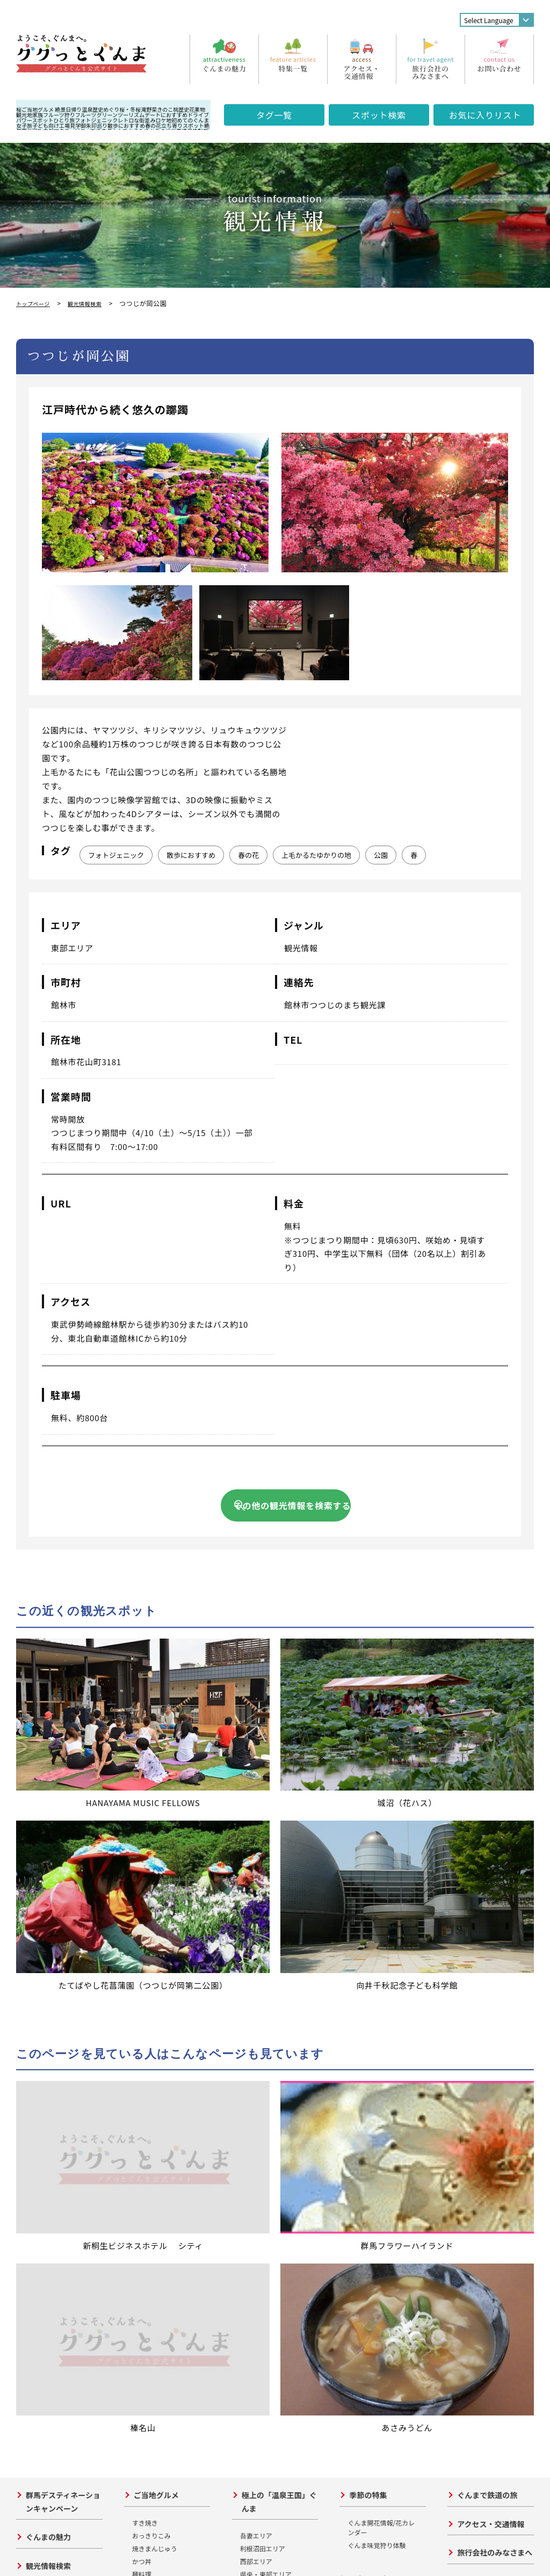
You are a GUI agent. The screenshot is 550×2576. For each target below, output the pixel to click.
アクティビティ (375, 2069)
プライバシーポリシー (102, 2547)
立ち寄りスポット (182, 125)
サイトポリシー (171, 2547)
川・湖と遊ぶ (367, 2109)
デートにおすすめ (165, 115)
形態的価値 (148, 2203)
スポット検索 (379, 114)
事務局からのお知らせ (487, 2099)
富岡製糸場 (148, 2151)
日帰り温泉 (79, 109)
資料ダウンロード (481, 2147)
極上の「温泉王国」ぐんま (279, 1993)
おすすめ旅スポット (59, 2114)
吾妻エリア (40, 2154)
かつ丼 (141, 2052)
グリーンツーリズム (121, 115)
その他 (141, 2090)
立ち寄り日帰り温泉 (275, 2098)
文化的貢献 (148, 2216)
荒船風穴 (145, 2190)
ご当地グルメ (156, 1986)
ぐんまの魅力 (48, 2027)
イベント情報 (48, 2085)
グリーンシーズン (379, 2143)
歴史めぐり (105, 109)
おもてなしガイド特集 (487, 2183)
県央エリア (40, 2167)
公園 (381, 855)
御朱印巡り (94, 125)
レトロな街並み (136, 120)
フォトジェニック (96, 120)
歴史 (183, 109)
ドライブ (198, 115)
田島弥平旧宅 (151, 2164)
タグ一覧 (274, 114)
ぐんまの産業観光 (379, 2229)
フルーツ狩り (59, 115)
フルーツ (86, 115)
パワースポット (35, 120)
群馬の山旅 (368, 2200)
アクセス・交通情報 (490, 2015)
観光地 (24, 115)
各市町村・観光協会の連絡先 (487, 2165)
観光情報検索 (95, 303)
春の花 (153, 125)
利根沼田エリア (46, 2141)
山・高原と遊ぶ (370, 2096)
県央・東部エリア (266, 2065)
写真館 (465, 2135)
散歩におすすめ (126, 125)
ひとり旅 (64, 120)
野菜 (151, 109)
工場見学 (70, 125)
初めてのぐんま (190, 120)
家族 (37, 115)
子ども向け (45, 125)
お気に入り (485, 114)
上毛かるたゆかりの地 (316, 855)
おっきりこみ (151, 2026)
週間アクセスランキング (487, 2117)
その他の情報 (479, 2072)
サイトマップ (474, 2196)
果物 (199, 109)
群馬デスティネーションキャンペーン (63, 1993)
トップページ (36, 303)
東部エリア (40, 2180)
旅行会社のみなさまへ (494, 2043)
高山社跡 (145, 2177)
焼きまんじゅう (154, 2039)
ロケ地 (163, 120)
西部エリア (40, 2192)
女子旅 (24, 125)
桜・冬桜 (130, 109)
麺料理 (141, 2065)
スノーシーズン (375, 2172)
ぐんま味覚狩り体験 (377, 2036)
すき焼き (145, 2013)
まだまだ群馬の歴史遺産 (171, 2256)
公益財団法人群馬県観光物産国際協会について (137, 2493)
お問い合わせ (35, 2547)
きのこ (165, 109)
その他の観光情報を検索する (292, 1505)
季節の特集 (368, 1986)
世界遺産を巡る (160, 2124)
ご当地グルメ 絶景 (43, 109)
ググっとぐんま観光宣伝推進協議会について (137, 2377)
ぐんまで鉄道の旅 (487, 1986)
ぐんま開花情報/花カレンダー (381, 2018)
